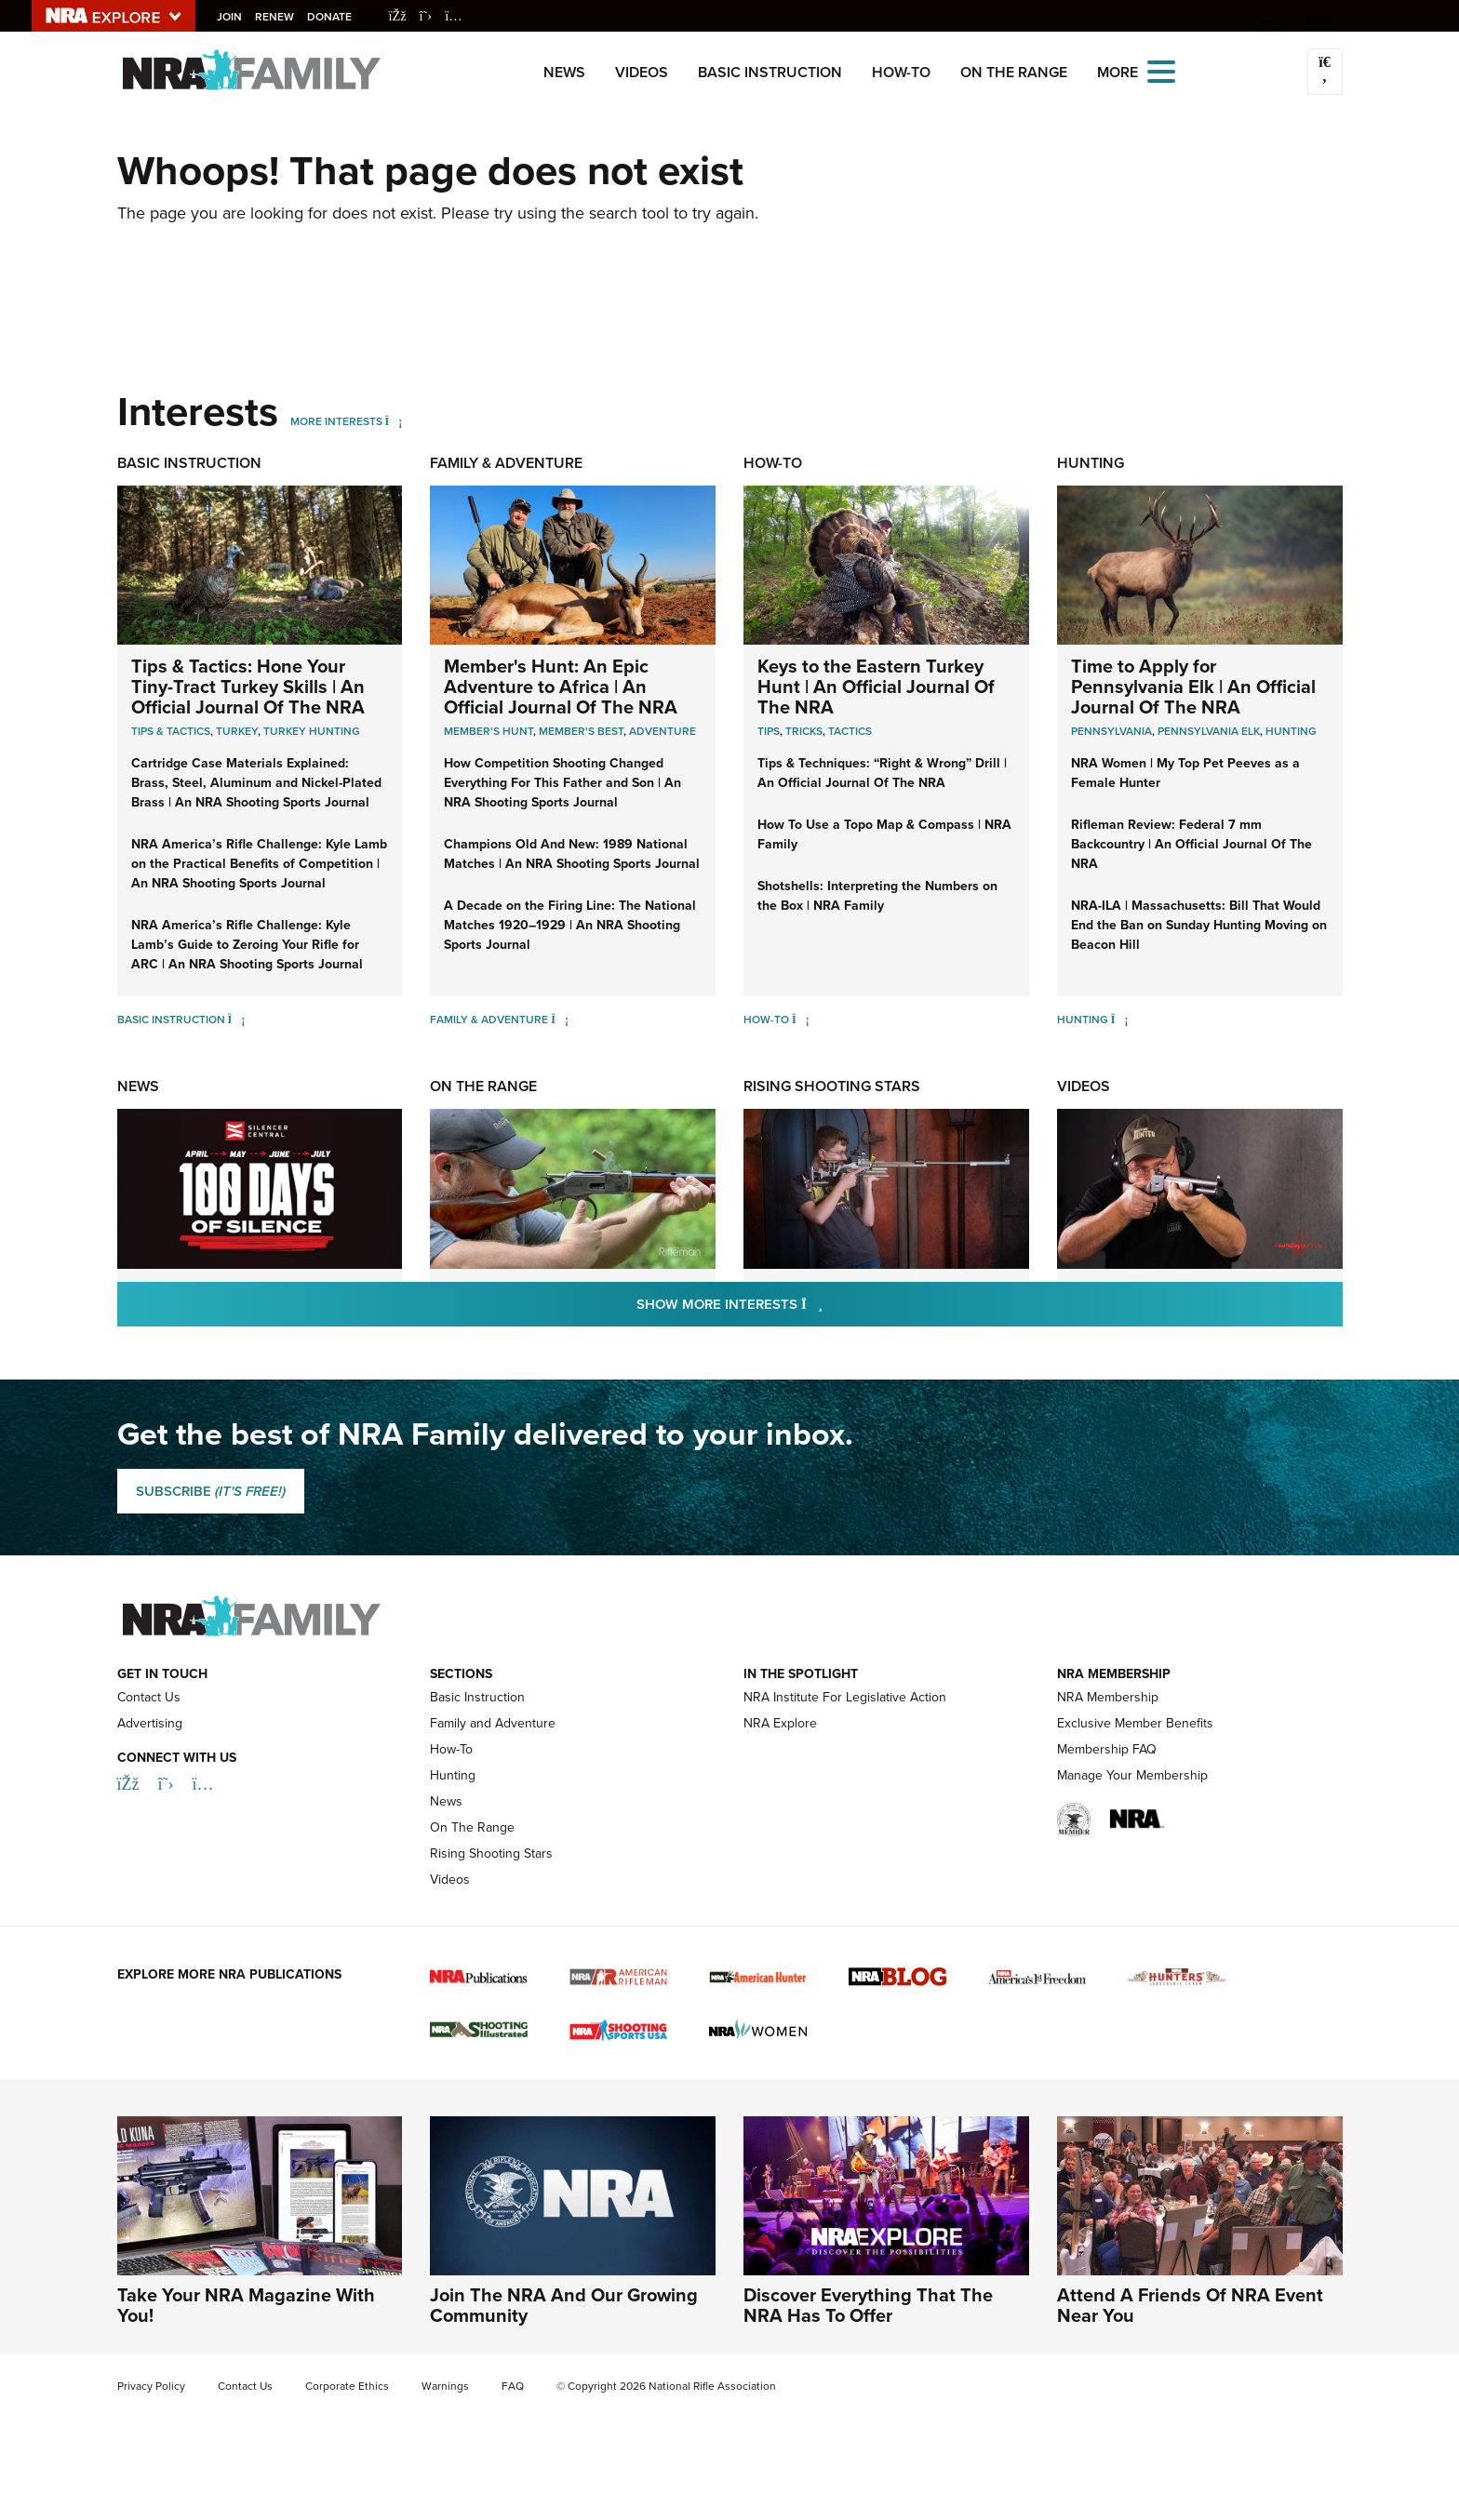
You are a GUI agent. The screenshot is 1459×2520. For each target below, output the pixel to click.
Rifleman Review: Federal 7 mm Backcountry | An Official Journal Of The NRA (1191, 844)
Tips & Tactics (170, 731)
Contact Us (149, 1697)
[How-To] (801, 1019)
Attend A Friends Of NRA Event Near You (1190, 2305)
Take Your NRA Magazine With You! (246, 2305)
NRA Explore (780, 1723)
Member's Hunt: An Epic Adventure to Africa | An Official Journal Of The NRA (560, 686)
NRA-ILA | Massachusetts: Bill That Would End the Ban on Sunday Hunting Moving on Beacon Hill (1199, 925)
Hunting (1090, 462)
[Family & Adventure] (560, 1019)
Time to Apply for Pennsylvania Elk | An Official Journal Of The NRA (1193, 686)
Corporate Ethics (347, 2386)
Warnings (445, 2386)
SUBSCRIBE (211, 1491)
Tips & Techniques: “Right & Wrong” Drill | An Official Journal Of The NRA (882, 773)
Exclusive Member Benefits (1135, 1723)
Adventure (662, 731)
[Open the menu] (1161, 70)
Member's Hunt (488, 731)
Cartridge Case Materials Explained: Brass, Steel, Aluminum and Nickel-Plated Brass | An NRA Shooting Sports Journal (256, 782)
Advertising (149, 1723)
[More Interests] (394, 421)
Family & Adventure (506, 462)
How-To (901, 72)
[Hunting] (1120, 1019)
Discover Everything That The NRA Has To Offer (868, 2305)
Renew (277, 16)
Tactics (850, 731)
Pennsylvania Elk (1209, 731)
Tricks (804, 731)
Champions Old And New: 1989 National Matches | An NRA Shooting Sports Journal (572, 853)
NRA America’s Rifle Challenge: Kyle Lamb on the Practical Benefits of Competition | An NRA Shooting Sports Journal (259, 863)
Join (232, 16)
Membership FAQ (1107, 1749)
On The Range (1013, 72)
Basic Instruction (770, 72)
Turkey (237, 731)
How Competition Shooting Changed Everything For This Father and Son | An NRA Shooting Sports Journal (562, 782)
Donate (332, 16)
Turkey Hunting (311, 731)
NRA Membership (1107, 1697)
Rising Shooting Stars (831, 1086)
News (564, 72)
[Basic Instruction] (237, 1019)
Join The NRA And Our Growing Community (564, 2305)
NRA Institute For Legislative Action (844, 1697)
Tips (768, 731)
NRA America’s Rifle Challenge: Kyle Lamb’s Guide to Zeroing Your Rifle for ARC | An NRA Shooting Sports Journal (247, 944)
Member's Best (581, 731)
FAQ (513, 2386)
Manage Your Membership (1132, 1775)
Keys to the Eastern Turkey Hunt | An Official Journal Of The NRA (876, 686)
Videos (641, 72)
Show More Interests (830, 1303)
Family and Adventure (492, 1723)
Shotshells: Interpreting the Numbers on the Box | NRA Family (877, 895)
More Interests (336, 421)
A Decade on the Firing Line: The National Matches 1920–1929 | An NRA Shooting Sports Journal (570, 925)
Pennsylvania (1111, 731)
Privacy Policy (151, 2386)
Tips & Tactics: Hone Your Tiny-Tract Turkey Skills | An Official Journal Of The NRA (248, 686)
